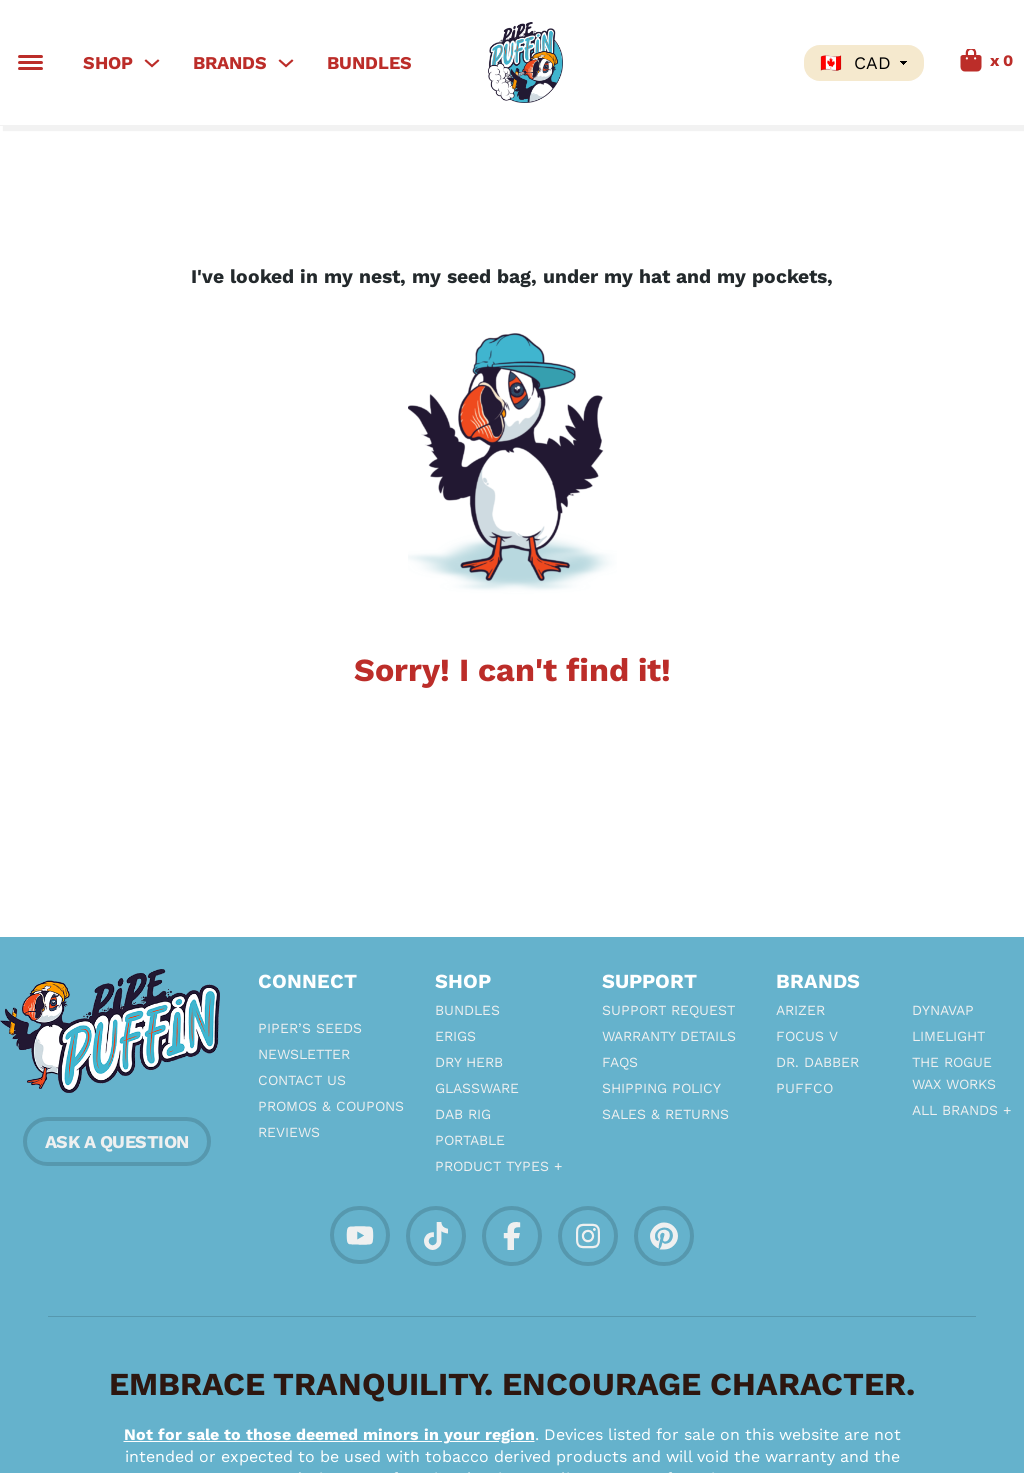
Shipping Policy (661, 1088)
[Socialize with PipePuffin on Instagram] (588, 1235)
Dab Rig (463, 1114)
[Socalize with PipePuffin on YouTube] (360, 1233)
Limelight (948, 1036)
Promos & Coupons (326, 1106)
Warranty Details (669, 1036)
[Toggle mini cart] (964, 62)
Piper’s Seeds (310, 1028)
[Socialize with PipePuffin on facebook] (512, 1235)
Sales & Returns (665, 1114)
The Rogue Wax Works (954, 1073)
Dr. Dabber (817, 1062)
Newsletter (304, 1054)
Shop (108, 62)
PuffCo (804, 1088)
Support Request (668, 1010)
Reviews (289, 1132)
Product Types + (498, 1166)
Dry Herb (469, 1062)
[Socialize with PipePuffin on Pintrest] (664, 1235)
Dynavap (943, 1010)
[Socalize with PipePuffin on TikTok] (436, 1235)
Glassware (477, 1088)
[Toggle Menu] (30, 62)
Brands (230, 62)
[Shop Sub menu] (152, 63)
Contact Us (302, 1080)
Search (768, 63)
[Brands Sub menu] (286, 63)
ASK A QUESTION (117, 1141)
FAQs (620, 1062)
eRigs (455, 1036)
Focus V (807, 1036)
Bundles (369, 62)
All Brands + (961, 1110)
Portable (470, 1140)
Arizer (800, 1010)
